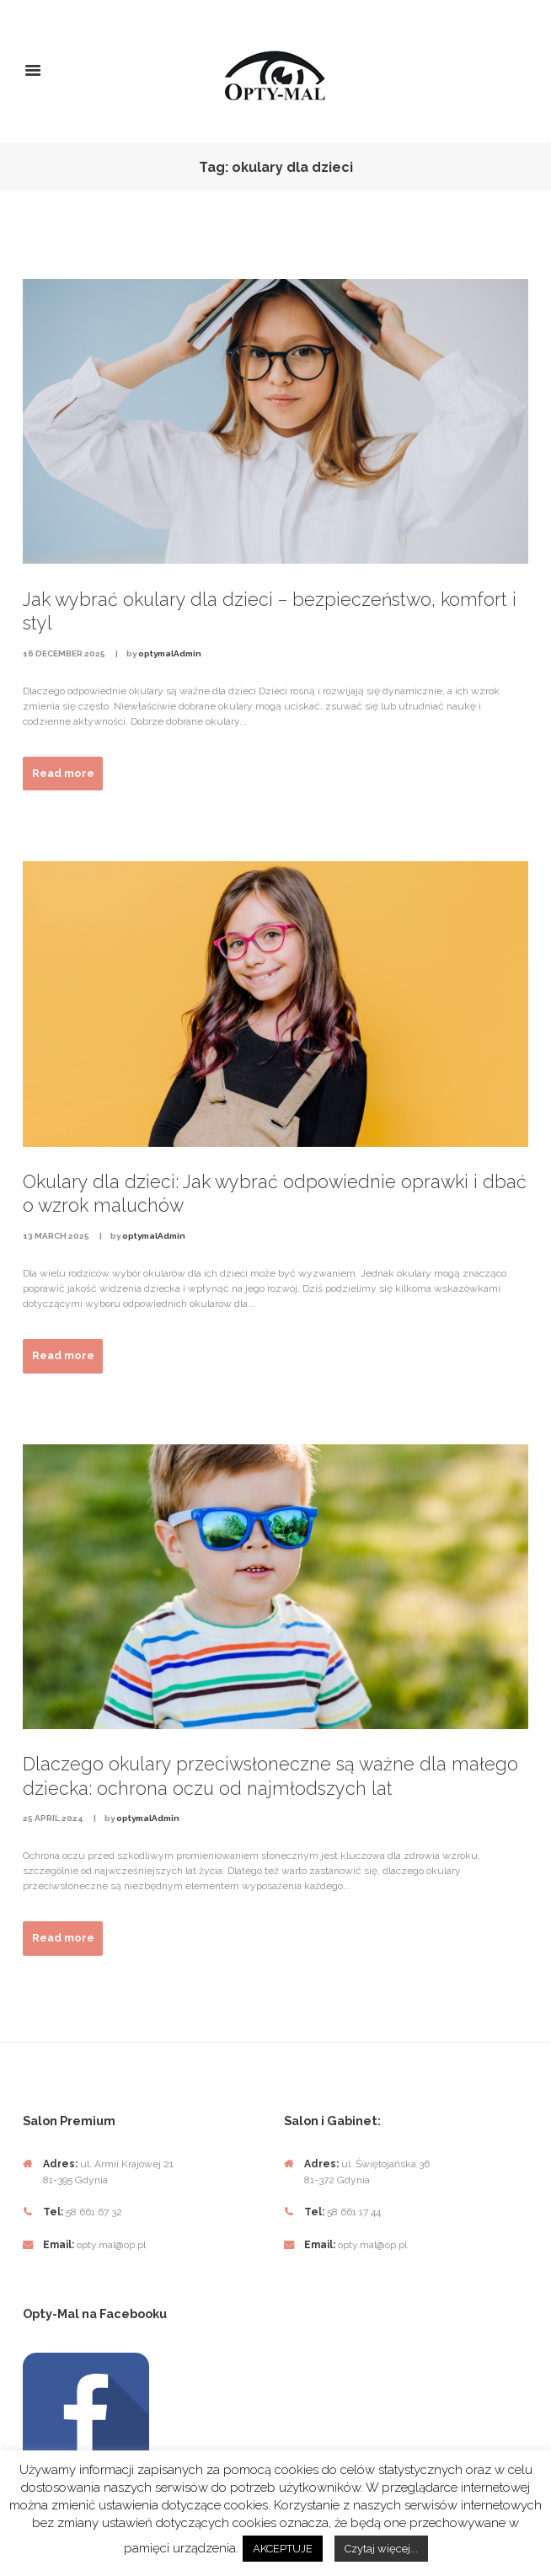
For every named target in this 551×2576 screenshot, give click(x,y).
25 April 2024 (53, 1818)
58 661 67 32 (94, 2212)
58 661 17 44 (352, 2212)
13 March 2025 (56, 1235)
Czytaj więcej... (381, 2548)
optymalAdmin (169, 653)
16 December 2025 (64, 653)
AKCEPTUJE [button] (283, 2548)
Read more (63, 773)
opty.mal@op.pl (111, 2245)
